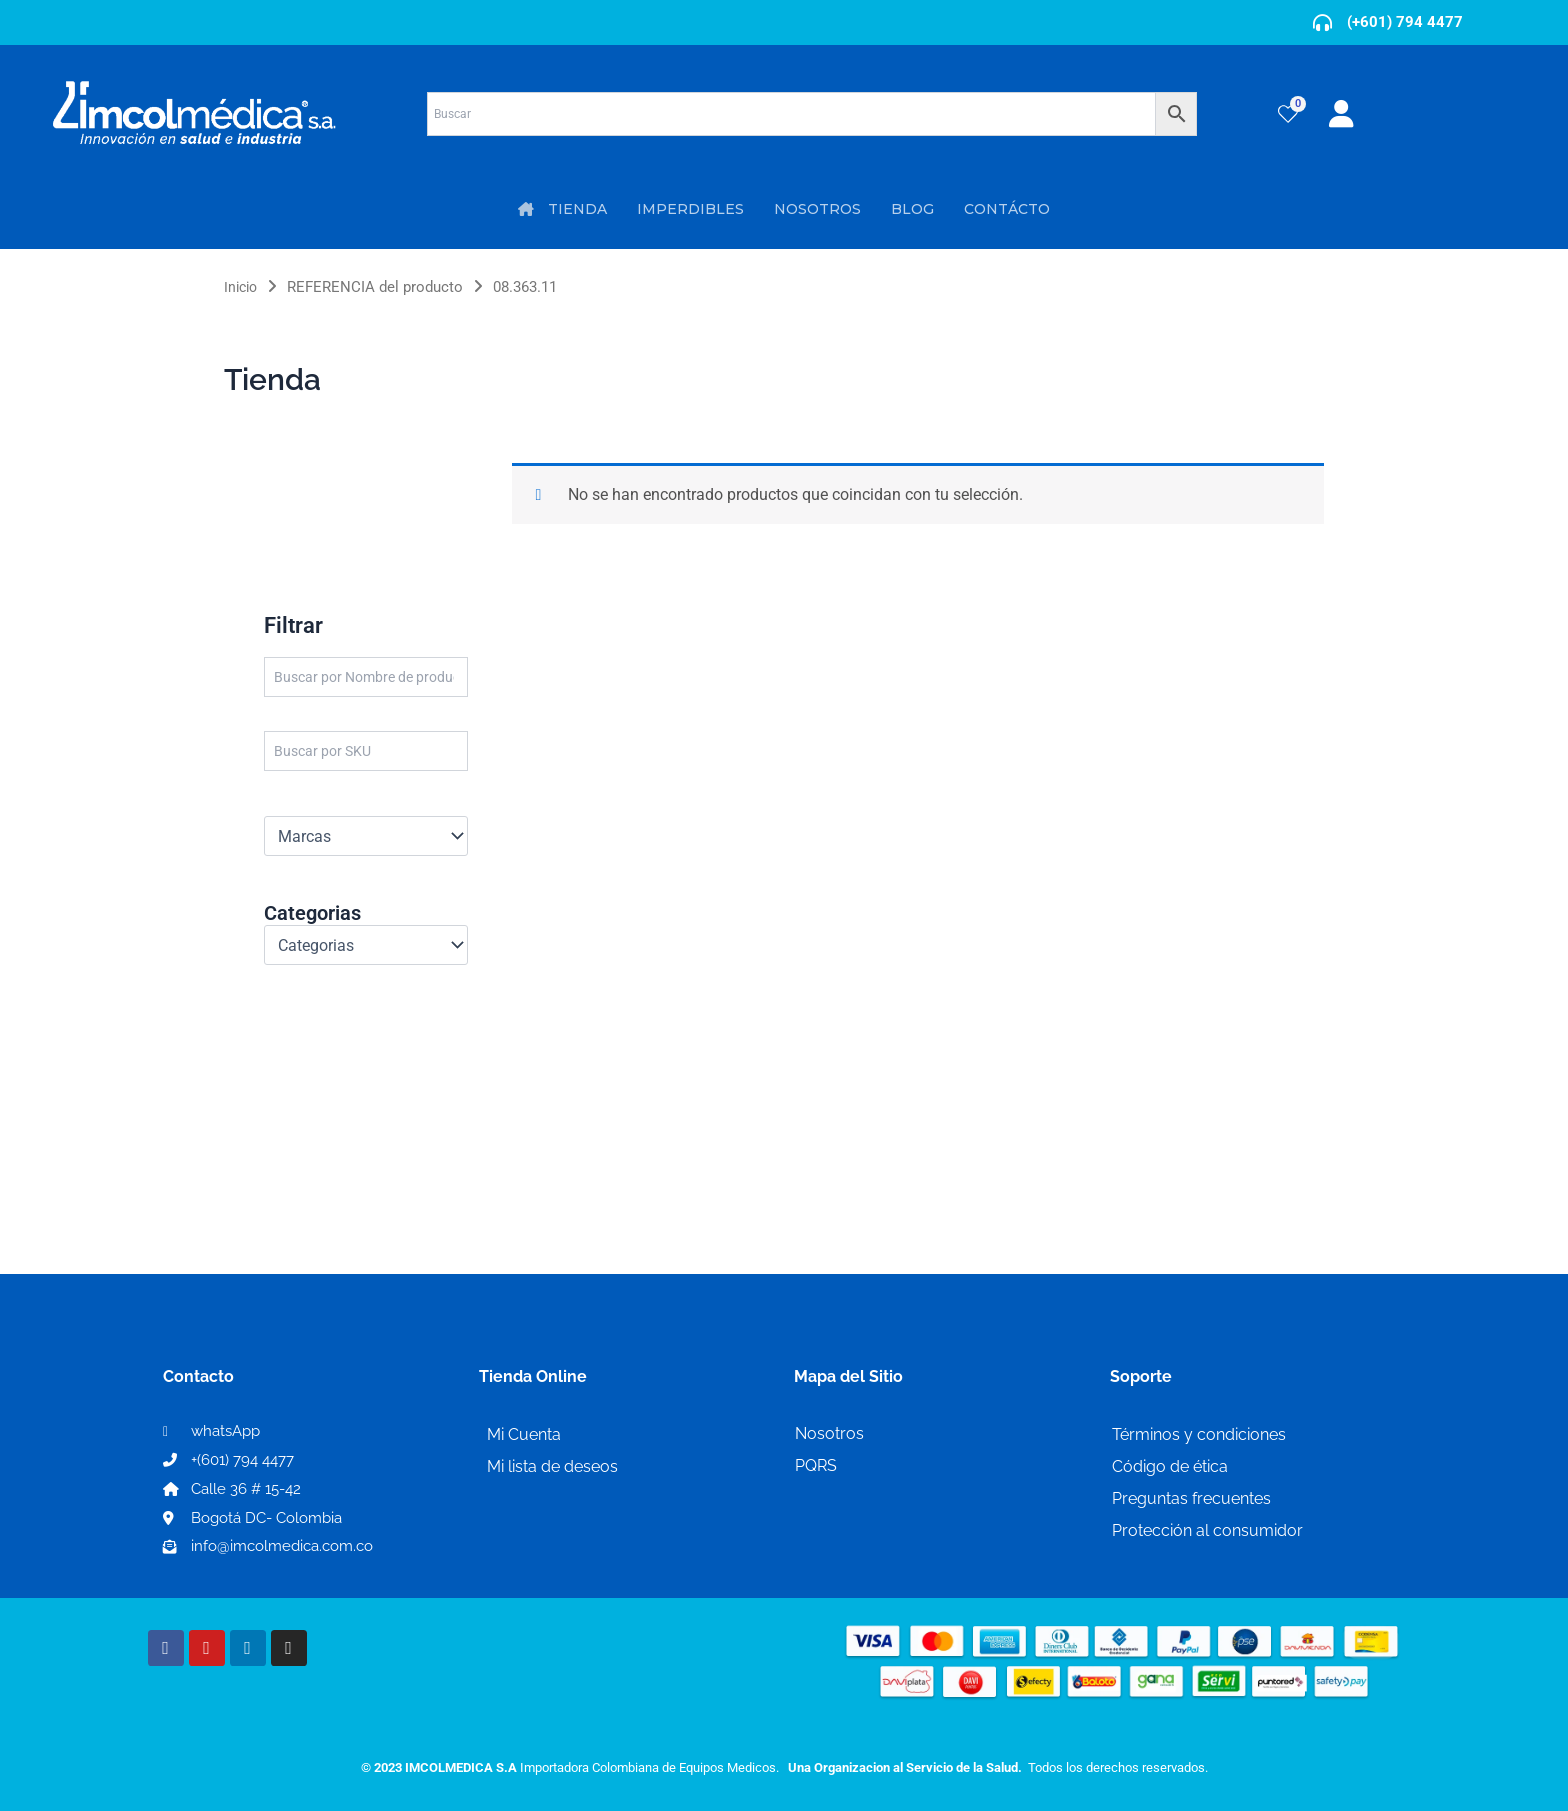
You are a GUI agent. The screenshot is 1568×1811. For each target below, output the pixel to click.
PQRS (816, 1465)
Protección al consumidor (1207, 1530)
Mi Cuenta (524, 1434)
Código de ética (1170, 1466)
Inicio (242, 287)
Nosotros (829, 1433)
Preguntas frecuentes (1191, 1498)
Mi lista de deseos (552, 1466)
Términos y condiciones (1199, 1434)
